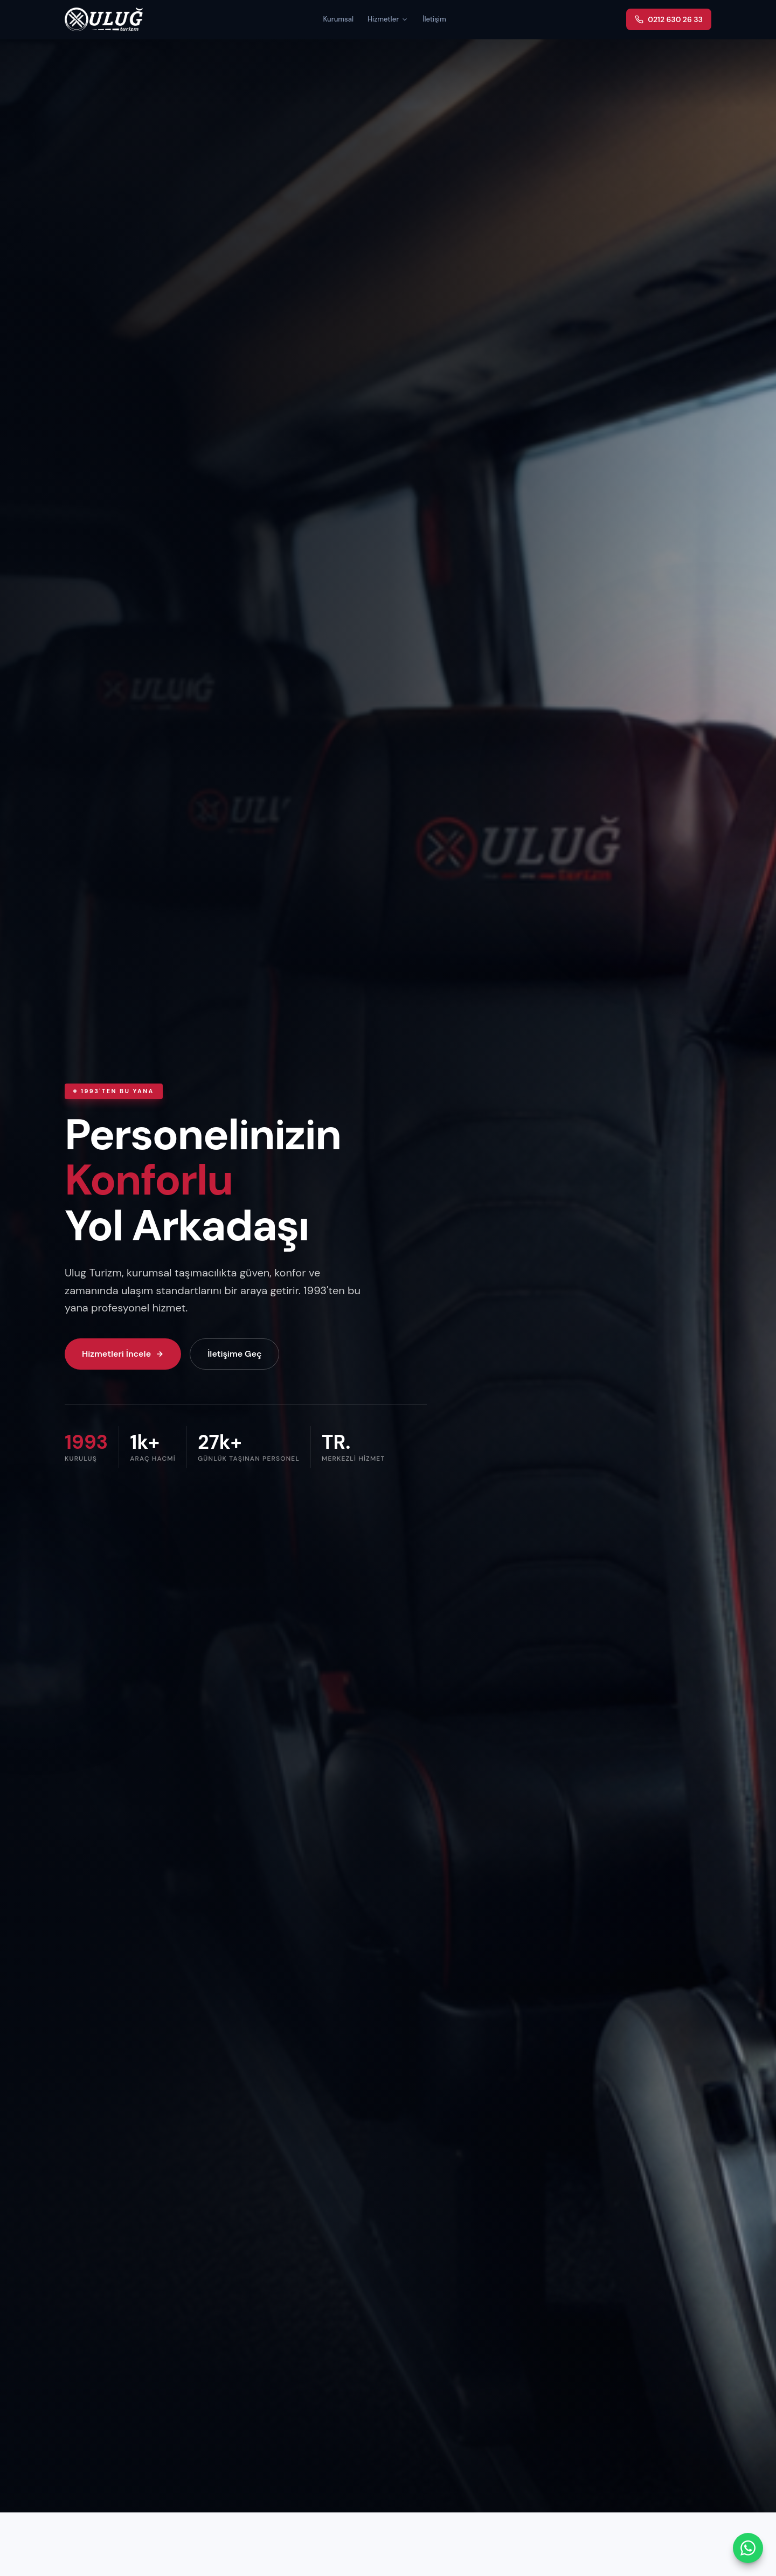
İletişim (434, 19)
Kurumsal (338, 19)
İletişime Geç (234, 1353)
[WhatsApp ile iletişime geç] (748, 2548)
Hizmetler (388, 19)
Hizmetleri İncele (123, 1353)
